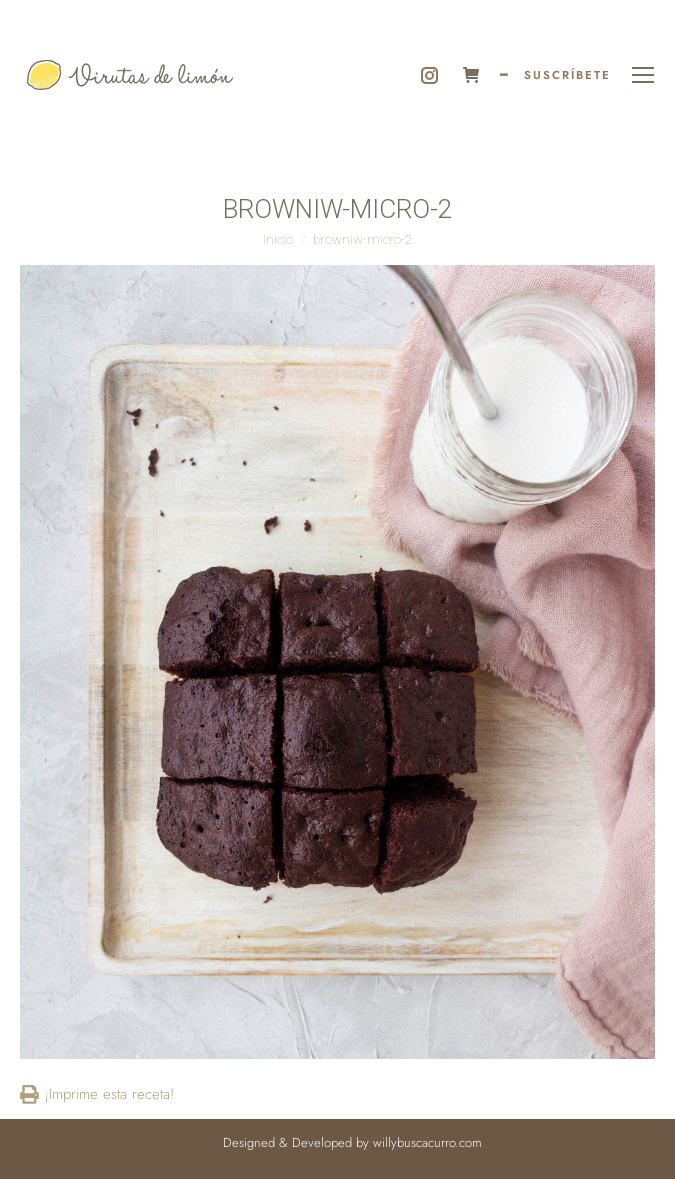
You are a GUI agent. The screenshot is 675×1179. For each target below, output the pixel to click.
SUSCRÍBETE (567, 75)
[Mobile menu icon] (643, 75)
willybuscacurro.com (427, 1142)
